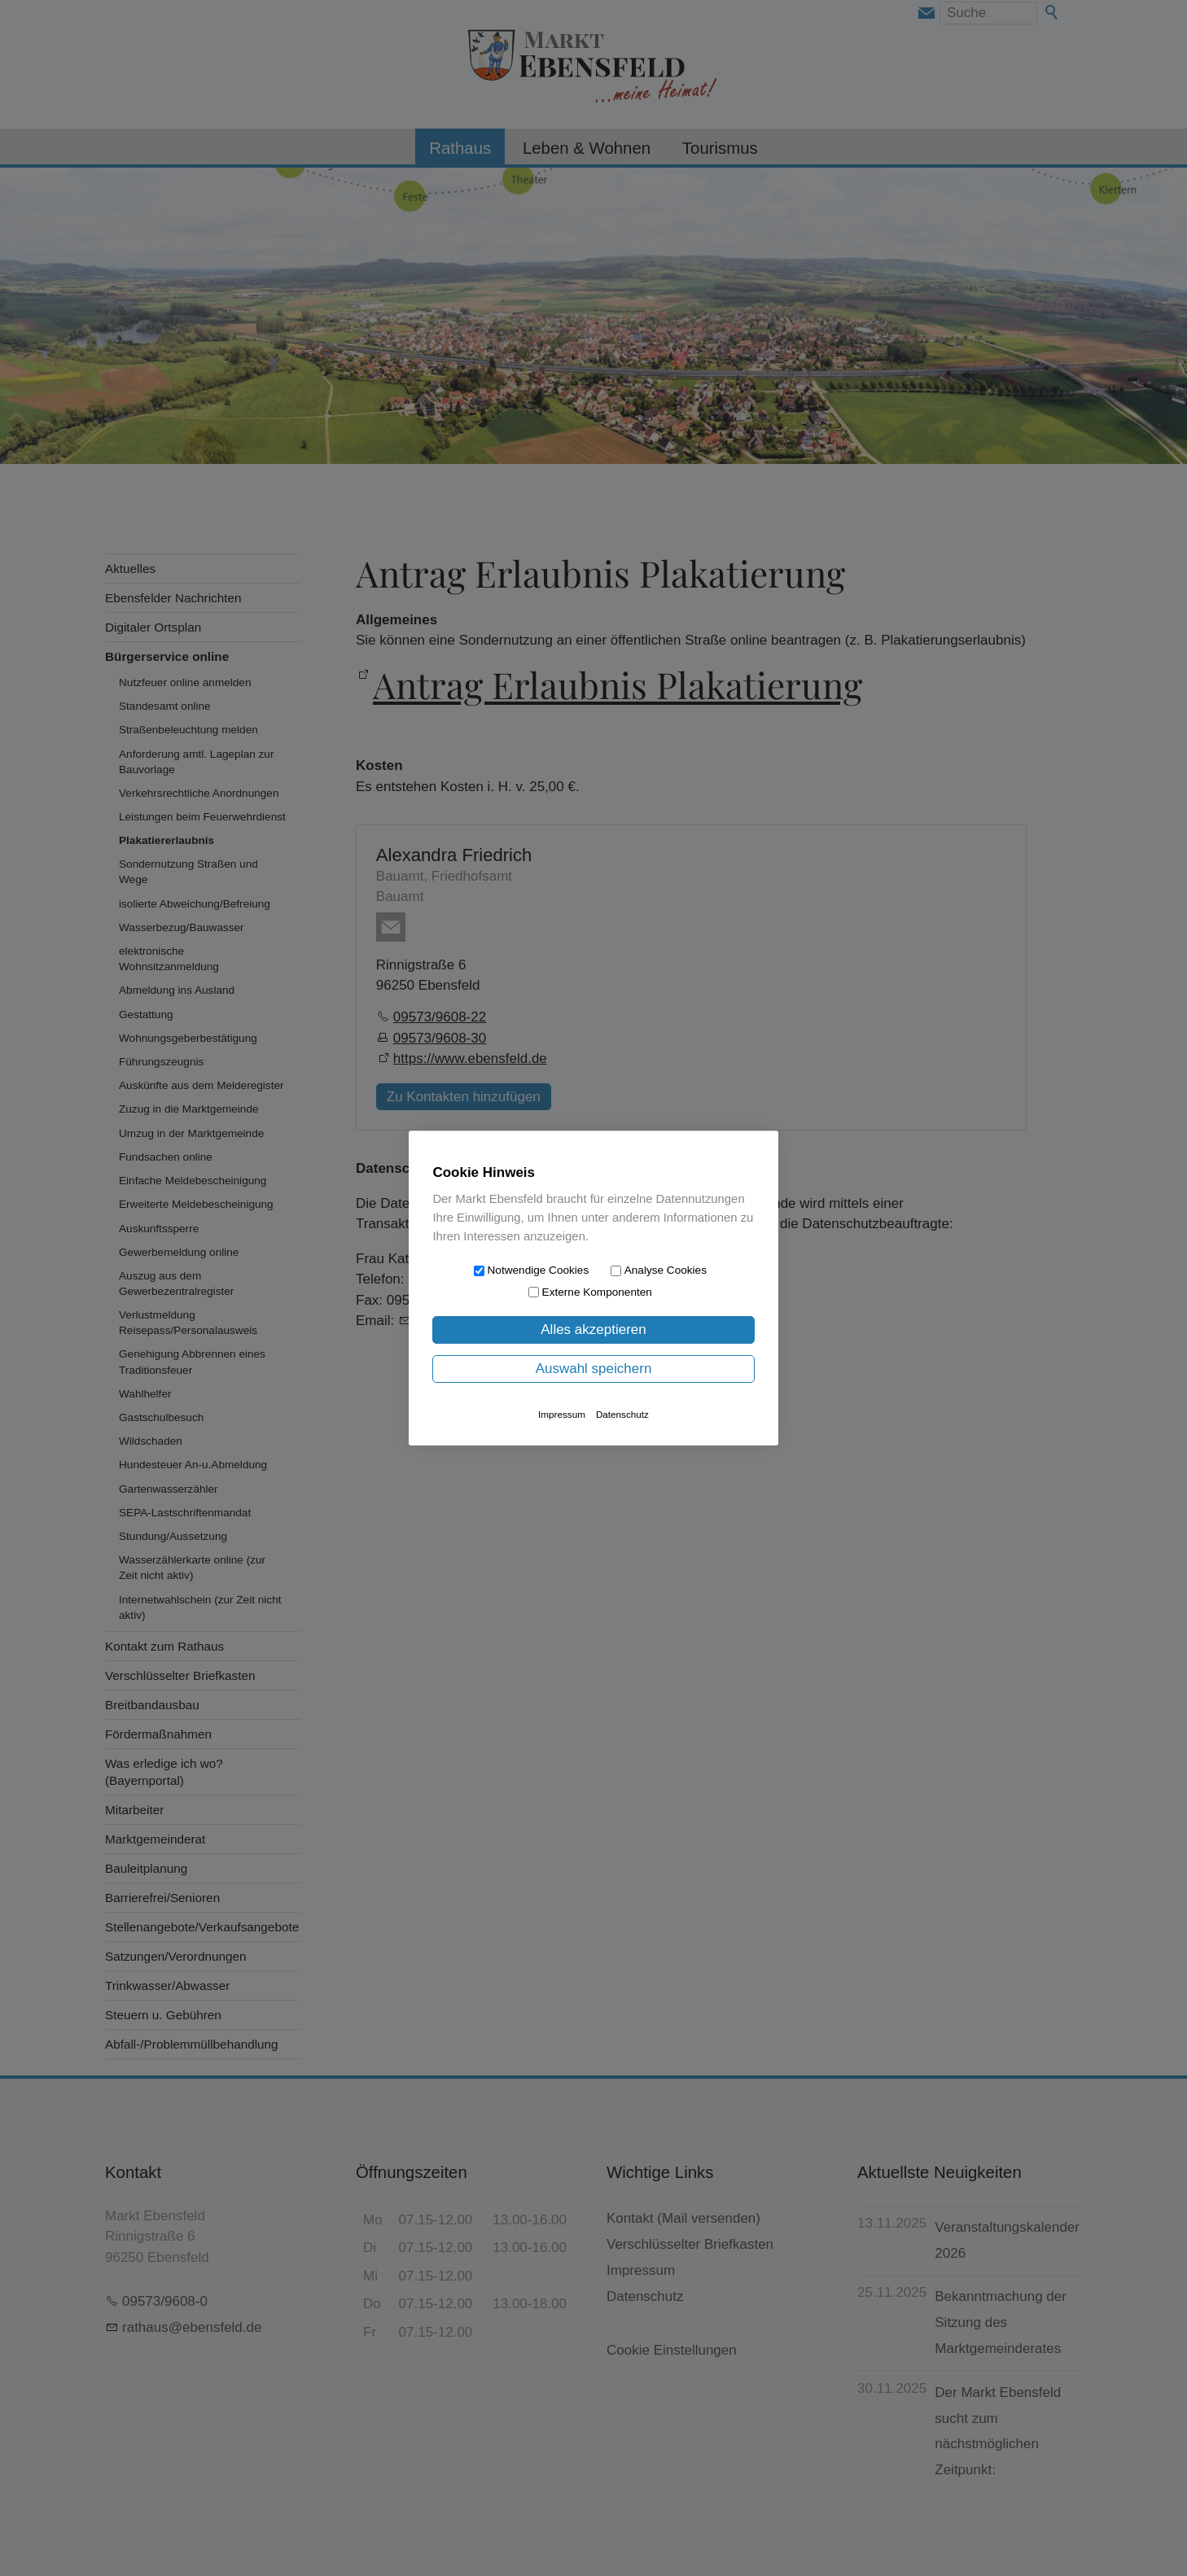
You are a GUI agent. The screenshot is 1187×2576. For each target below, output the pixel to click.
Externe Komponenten (597, 1292)
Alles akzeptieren (593, 1329)
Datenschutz (622, 1414)
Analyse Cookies (665, 1270)
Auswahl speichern (594, 1368)
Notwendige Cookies (538, 1270)
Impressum (561, 1414)
